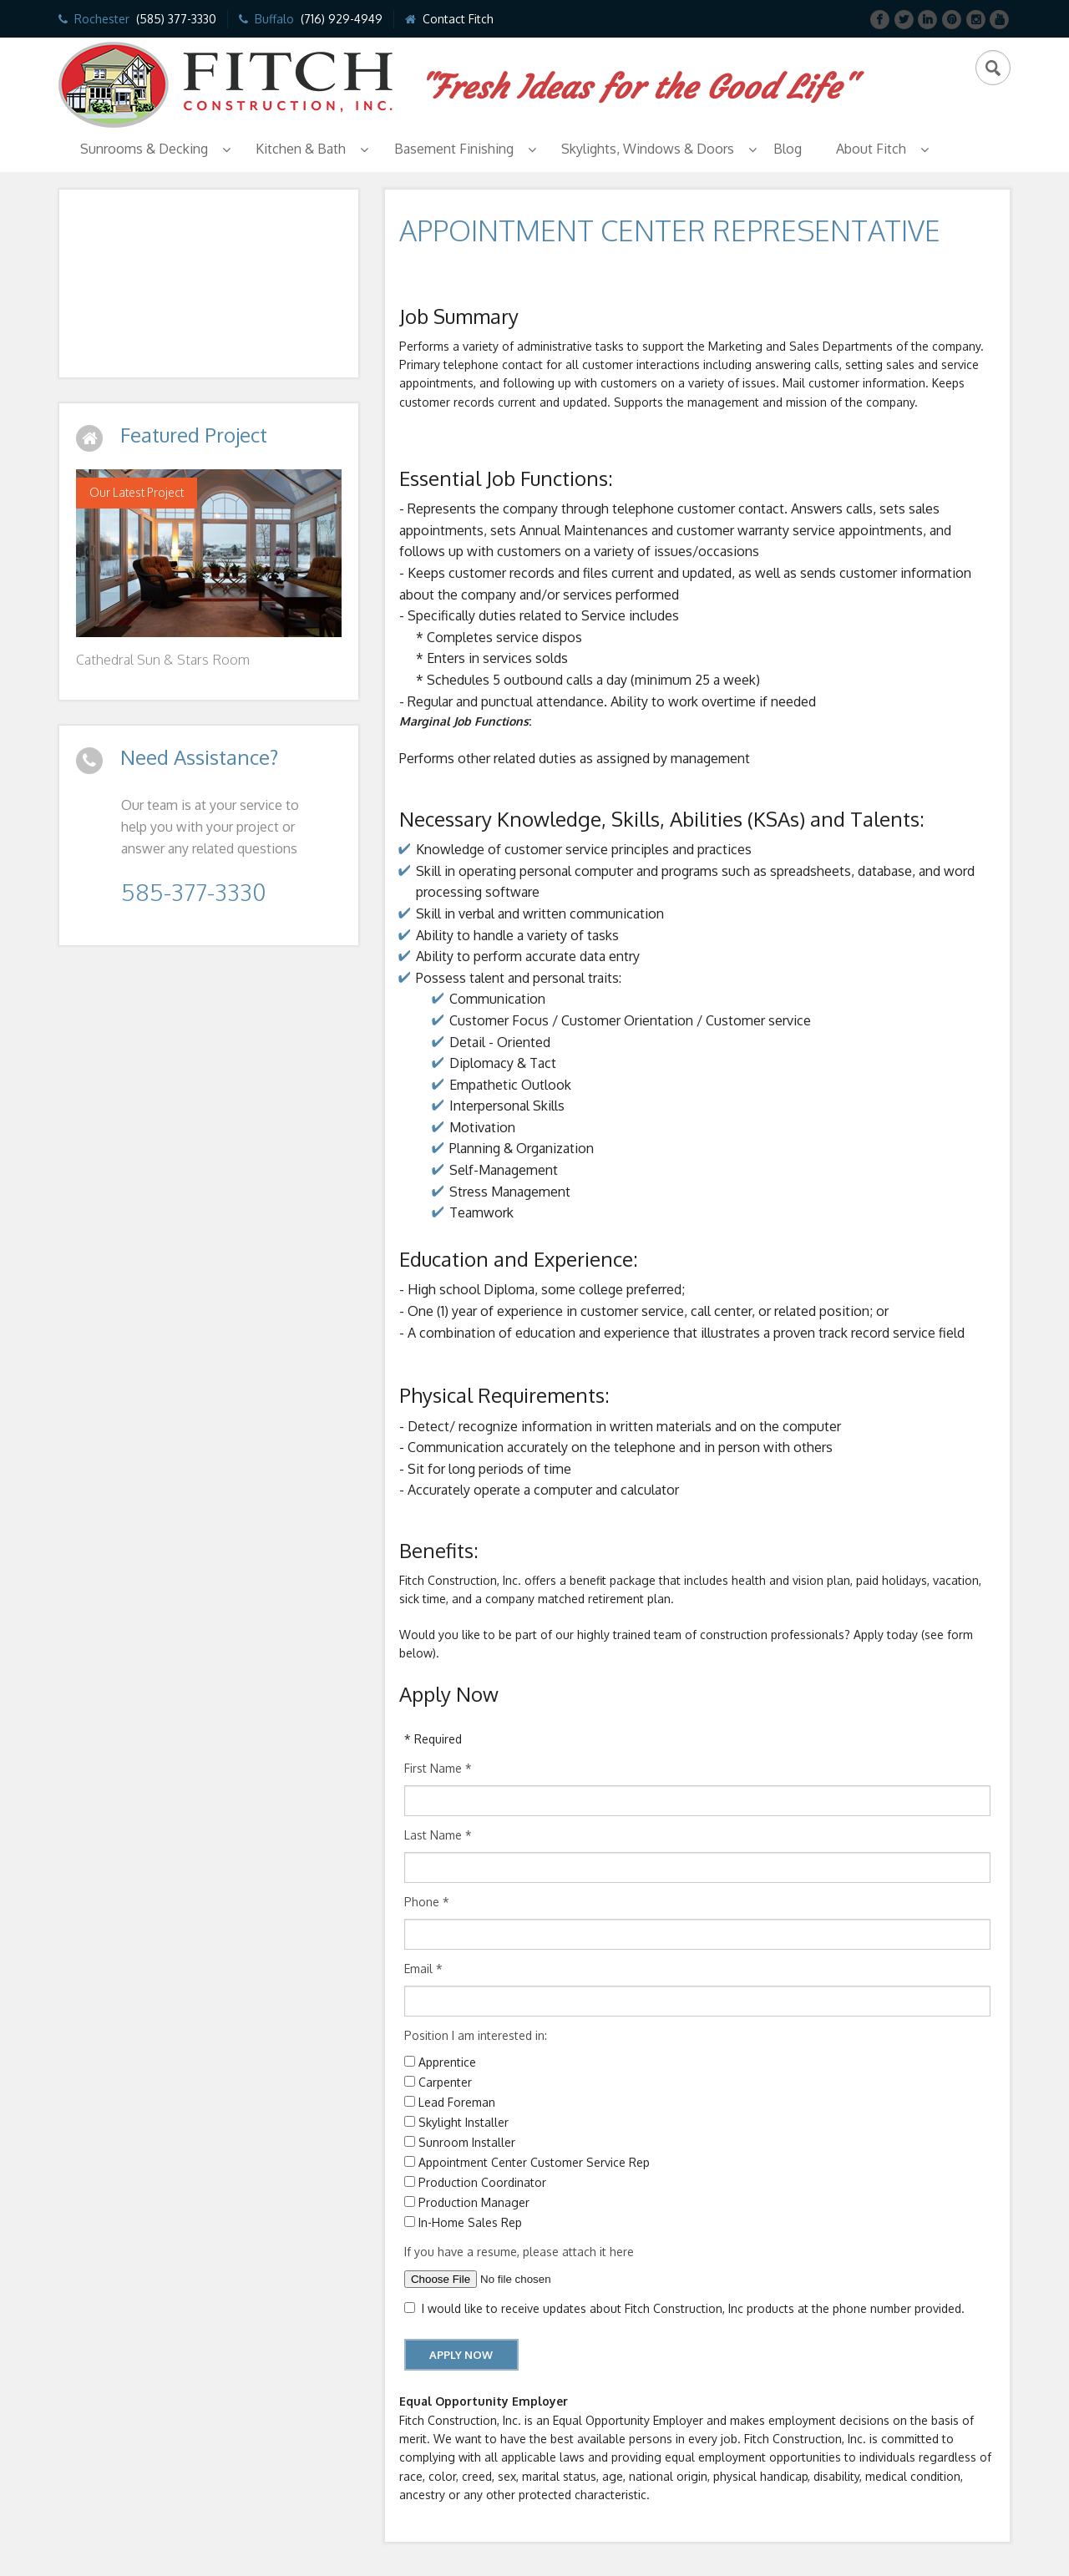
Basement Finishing (454, 148)
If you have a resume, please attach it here (519, 2252)
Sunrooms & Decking (144, 148)
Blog (787, 148)
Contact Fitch (458, 19)
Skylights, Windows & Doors (647, 148)
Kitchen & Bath (301, 148)
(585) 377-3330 (176, 19)
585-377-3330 (193, 892)
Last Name (438, 1835)
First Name (438, 1768)
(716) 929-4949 (342, 19)
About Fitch (871, 148)
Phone (426, 1902)
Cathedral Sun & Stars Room (163, 659)
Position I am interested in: (475, 2035)
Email (423, 1968)
